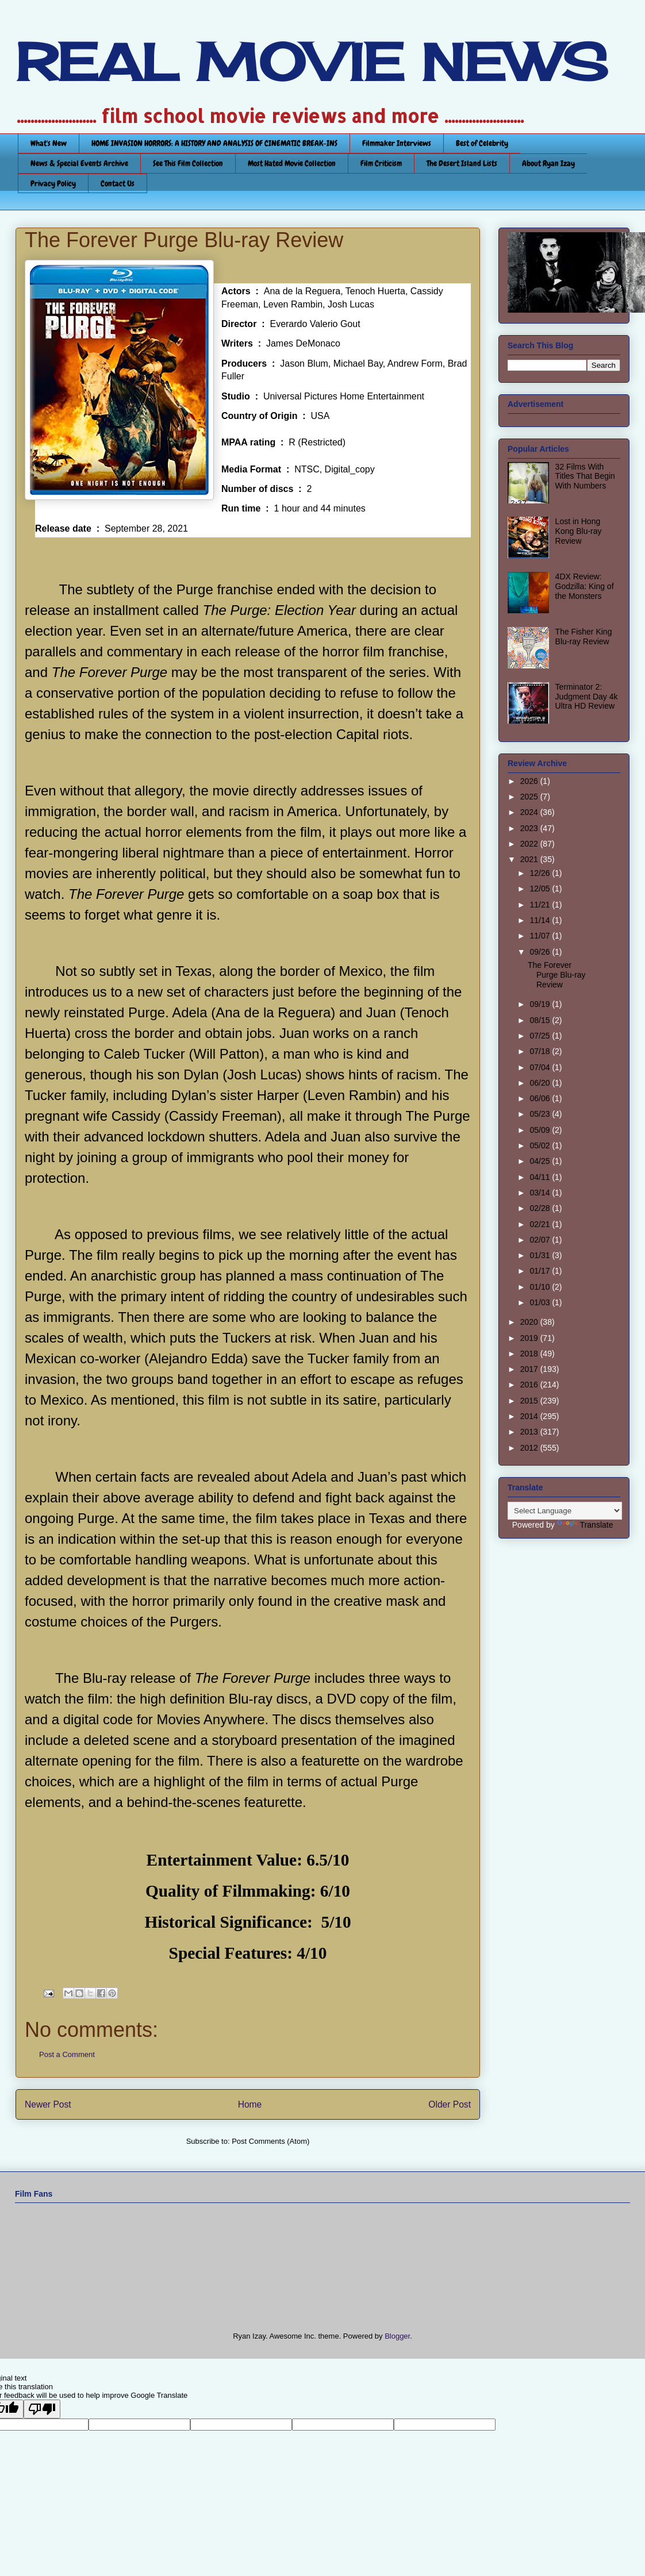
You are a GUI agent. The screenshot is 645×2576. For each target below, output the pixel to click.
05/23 (540, 1113)
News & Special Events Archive (79, 163)
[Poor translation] (42, 2409)
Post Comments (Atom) (270, 2141)
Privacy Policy (53, 183)
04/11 (540, 1177)
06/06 (540, 1098)
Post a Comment (67, 2054)
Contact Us (118, 183)
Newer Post (48, 2104)
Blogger (397, 2336)
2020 (530, 1322)
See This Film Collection (188, 163)
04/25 (540, 1161)
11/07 (540, 935)
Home (250, 2104)
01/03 (540, 1302)
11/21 (540, 904)
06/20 (540, 1082)
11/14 (540, 920)
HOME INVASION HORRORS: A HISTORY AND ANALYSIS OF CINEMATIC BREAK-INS (214, 143)
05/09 (540, 1130)
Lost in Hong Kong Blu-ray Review (578, 531)
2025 (530, 796)
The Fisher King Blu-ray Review (583, 636)
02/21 (540, 1224)
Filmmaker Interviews (396, 143)
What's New (48, 143)
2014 (530, 1416)
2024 (530, 812)
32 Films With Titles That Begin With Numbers (585, 476)
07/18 (540, 1051)
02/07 (540, 1239)
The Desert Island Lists (462, 163)
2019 (530, 1338)
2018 (530, 1353)
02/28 (540, 1208)
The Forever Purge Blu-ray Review (557, 974)
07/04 (540, 1067)
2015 (530, 1400)
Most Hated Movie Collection (292, 163)
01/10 (540, 1286)
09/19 (540, 1004)
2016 (530, 1384)
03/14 (540, 1192)
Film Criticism (381, 163)
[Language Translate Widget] (565, 1511)
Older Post (449, 2104)
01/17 (540, 1270)
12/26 (540, 873)
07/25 (540, 1035)
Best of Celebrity (482, 143)
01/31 (540, 1255)
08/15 (540, 1020)
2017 (530, 1369)
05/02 (540, 1145)
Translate (585, 1524)
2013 (530, 1431)
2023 (530, 828)
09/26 (540, 951)
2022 (530, 843)
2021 (530, 859)
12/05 (540, 888)
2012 (530, 1447)
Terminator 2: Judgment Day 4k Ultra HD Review (586, 696)
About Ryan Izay (548, 163)
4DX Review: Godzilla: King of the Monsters (584, 586)
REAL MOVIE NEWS (312, 62)
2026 (530, 781)
